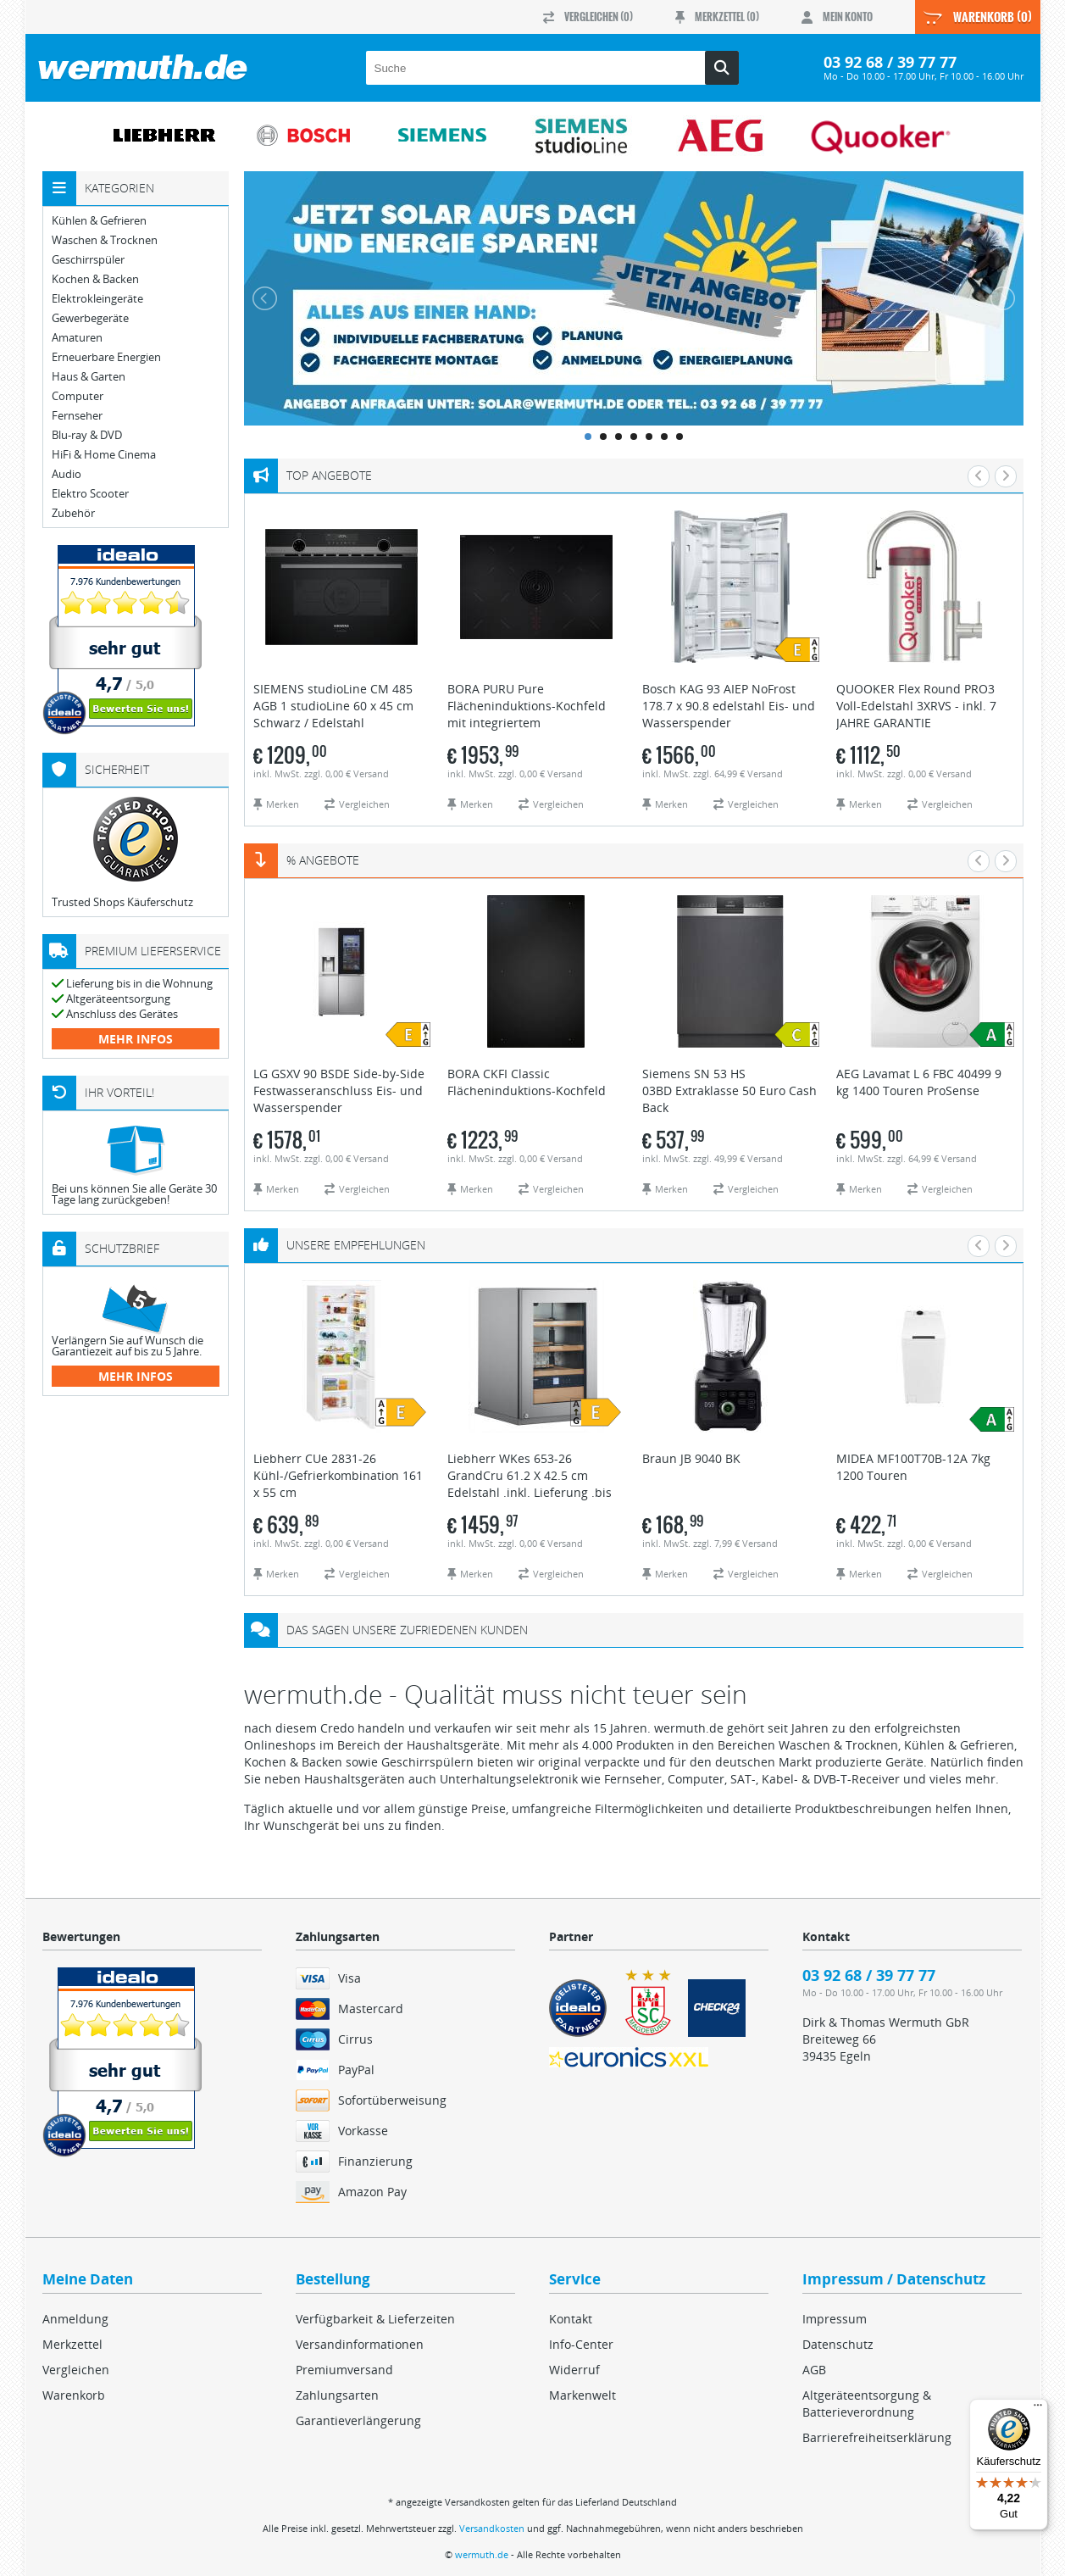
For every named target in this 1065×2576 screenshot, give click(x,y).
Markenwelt (582, 2395)
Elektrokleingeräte (97, 298)
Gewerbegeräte (90, 318)
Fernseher (77, 415)
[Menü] (1038, 2409)
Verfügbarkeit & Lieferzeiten (375, 2319)
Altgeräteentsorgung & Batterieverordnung (866, 2403)
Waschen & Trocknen (105, 240)
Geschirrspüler (88, 259)
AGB (814, 2370)
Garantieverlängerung (358, 2420)
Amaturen (77, 337)
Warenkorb (73, 2395)
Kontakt (570, 2319)
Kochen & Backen (95, 279)
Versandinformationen (360, 2344)
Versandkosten (491, 2528)
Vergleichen (75, 2370)
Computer (77, 396)
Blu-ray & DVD (87, 435)
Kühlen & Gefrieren (99, 220)
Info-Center (581, 2344)
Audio (66, 474)
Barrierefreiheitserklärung (876, 2437)
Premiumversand (344, 2370)
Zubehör (73, 513)
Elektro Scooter (90, 493)
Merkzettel (72, 2344)
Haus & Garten (88, 376)
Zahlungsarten (337, 2395)
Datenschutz (838, 2344)
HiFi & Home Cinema (104, 454)
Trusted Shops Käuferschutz (122, 902)
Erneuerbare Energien (106, 357)
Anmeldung (75, 2319)
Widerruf (574, 2370)
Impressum (834, 2319)
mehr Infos (135, 1039)
